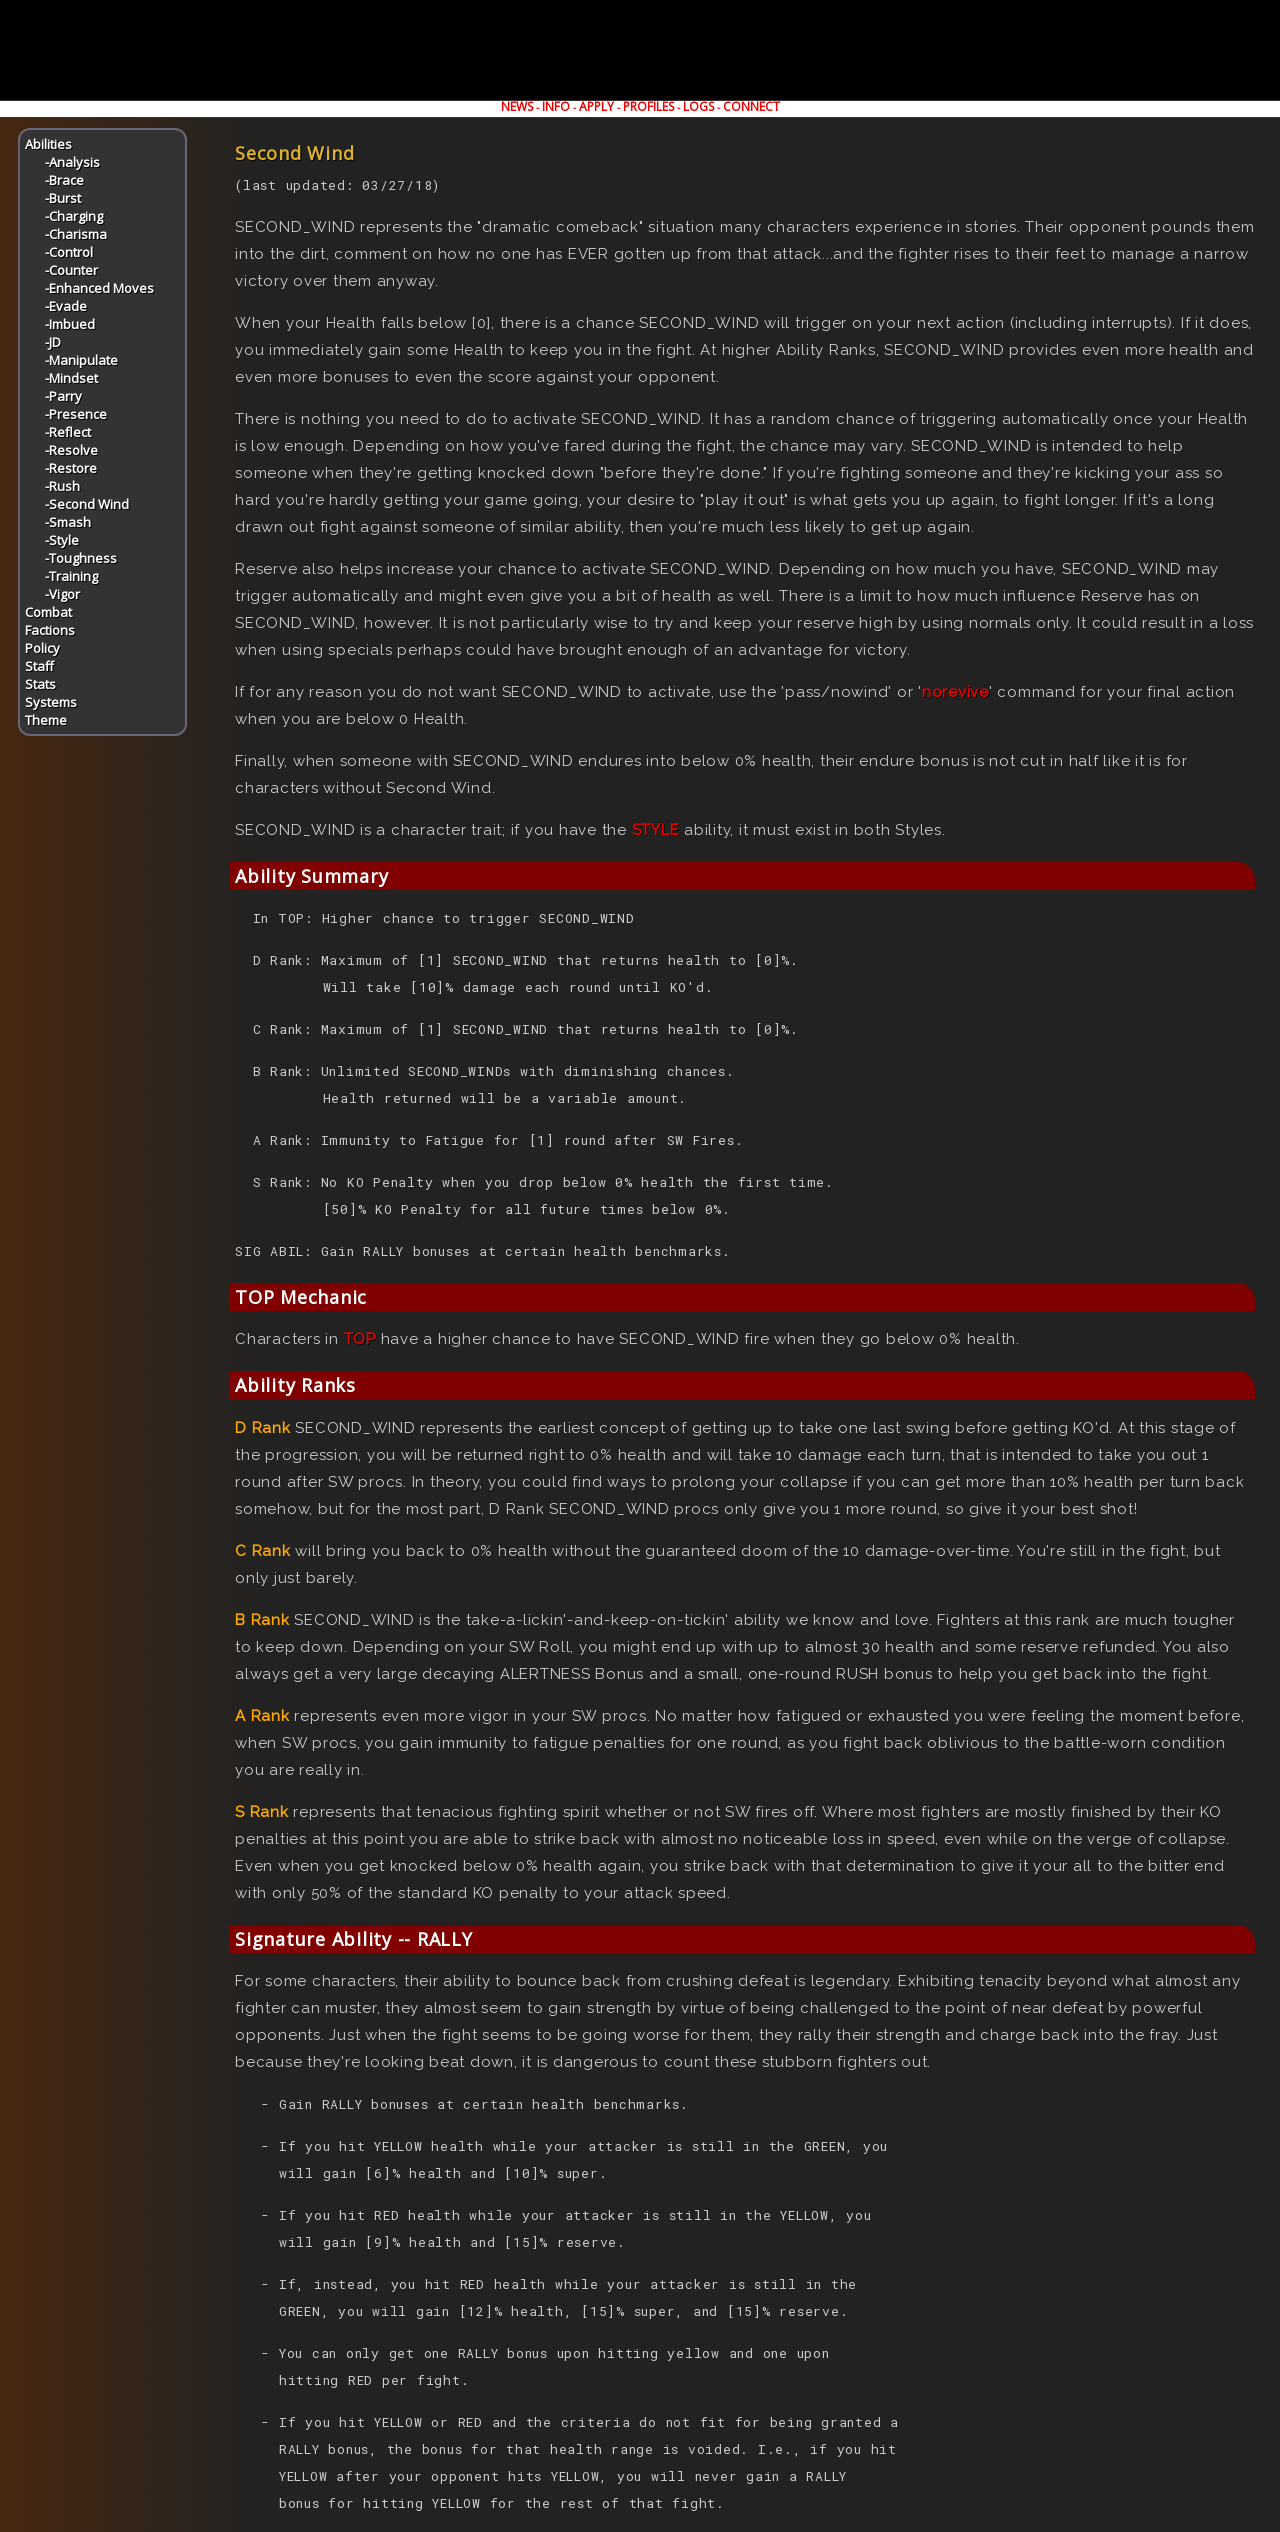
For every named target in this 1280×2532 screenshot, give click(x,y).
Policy (42, 648)
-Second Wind (87, 504)
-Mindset (71, 378)
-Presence (76, 414)
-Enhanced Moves (99, 288)
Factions (50, 630)
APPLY (596, 106)
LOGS (698, 106)
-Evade (66, 306)
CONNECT (751, 106)
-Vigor (62, 594)
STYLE (656, 830)
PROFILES (648, 106)
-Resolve (71, 450)
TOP (360, 1339)
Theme (46, 720)
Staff (39, 666)
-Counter (71, 270)
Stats (40, 684)
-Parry (63, 396)
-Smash (68, 522)
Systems (51, 702)
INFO (556, 106)
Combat (48, 612)
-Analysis (72, 162)
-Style (62, 540)
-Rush (62, 486)
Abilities (48, 144)
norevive (955, 692)
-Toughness (81, 558)
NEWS (517, 106)
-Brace (64, 180)
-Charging (74, 216)
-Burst (63, 198)
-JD (53, 342)
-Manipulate (81, 360)
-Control (69, 252)
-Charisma (76, 234)
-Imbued (70, 324)
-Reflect (68, 432)
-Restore (71, 468)
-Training (71, 576)
